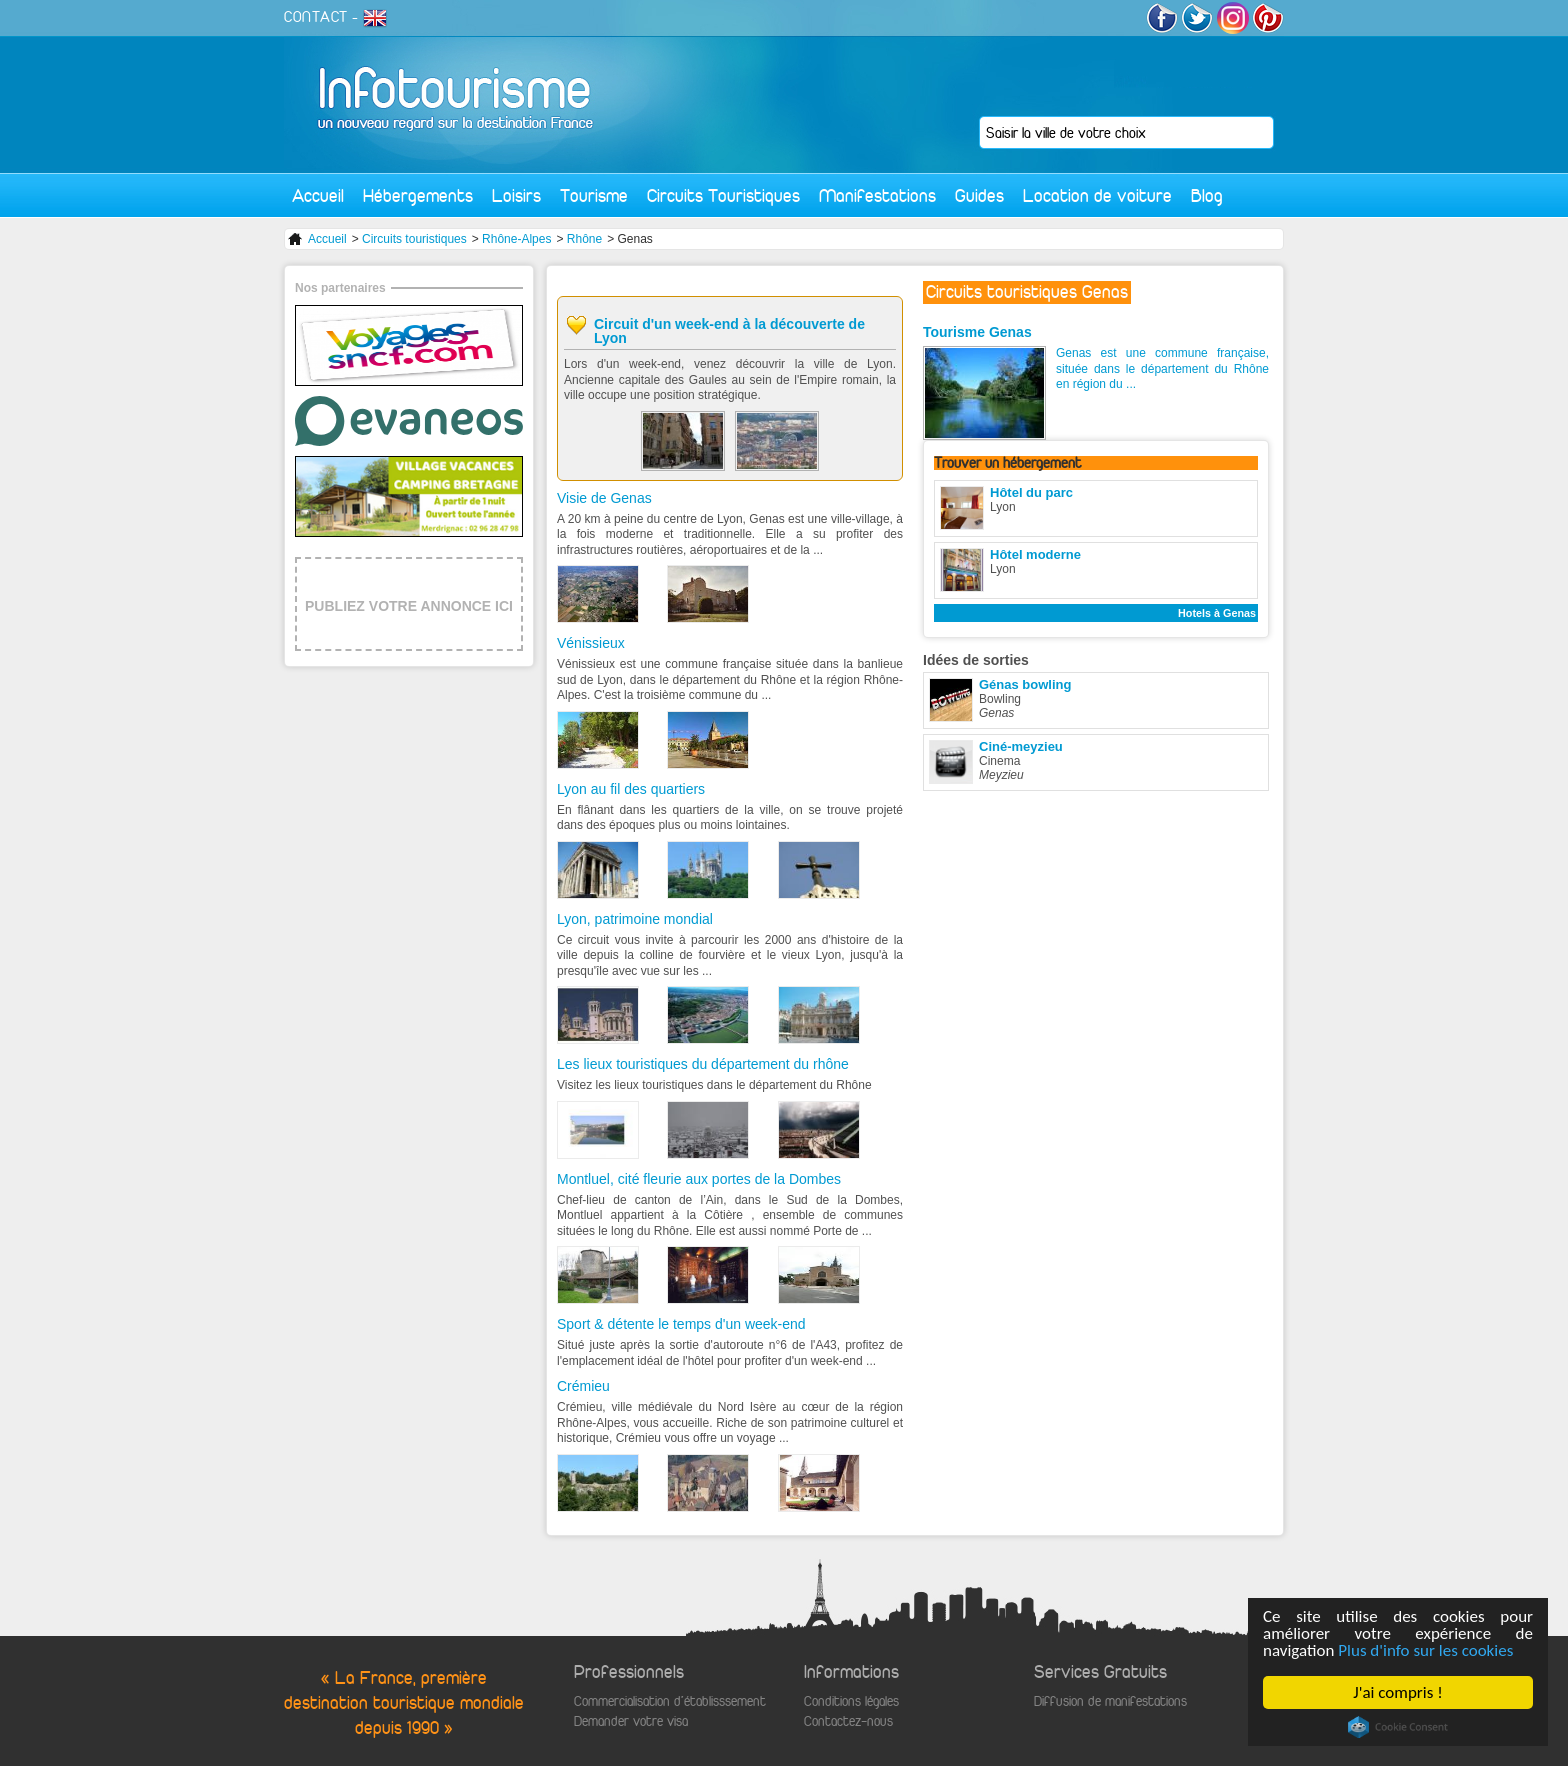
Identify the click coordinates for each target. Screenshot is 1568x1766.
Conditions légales (851, 1701)
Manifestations (877, 195)
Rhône (584, 239)
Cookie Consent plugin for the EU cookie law (1398, 1727)
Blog (1207, 195)
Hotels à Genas (1217, 613)
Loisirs (516, 195)
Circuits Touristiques (723, 195)
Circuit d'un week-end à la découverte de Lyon (729, 331)
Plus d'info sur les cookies (1426, 1650)
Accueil (318, 195)
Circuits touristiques (414, 239)
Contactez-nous (848, 1721)
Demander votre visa (631, 1721)
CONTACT (316, 17)
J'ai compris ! (1398, 1692)
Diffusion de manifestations (1110, 1701)
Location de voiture (1097, 195)
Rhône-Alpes (516, 239)
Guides (979, 195)
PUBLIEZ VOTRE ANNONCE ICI (409, 606)
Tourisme (594, 195)
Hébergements (418, 195)
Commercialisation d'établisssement (670, 1701)
